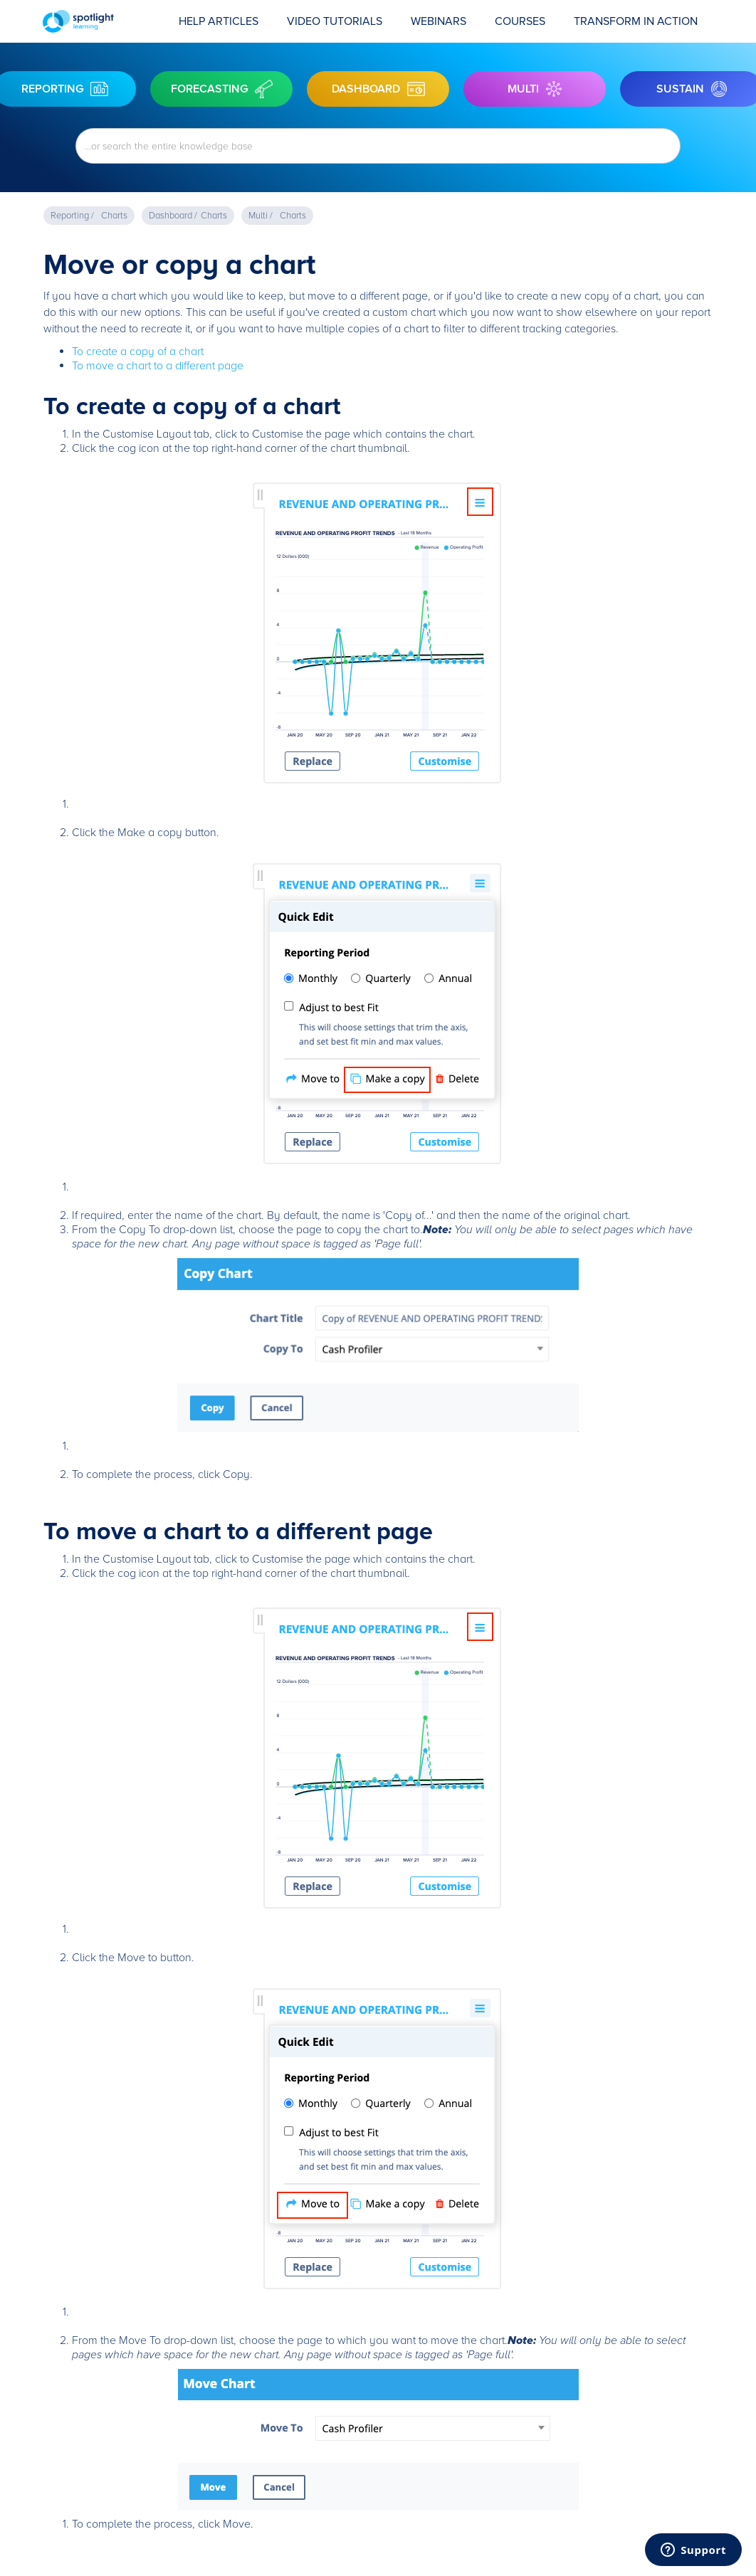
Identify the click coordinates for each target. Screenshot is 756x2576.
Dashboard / (173, 215)
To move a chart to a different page (157, 366)
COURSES (520, 21)
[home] (103, 21)
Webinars (438, 21)
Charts (114, 215)
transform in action (636, 21)
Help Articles (218, 21)
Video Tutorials (334, 21)
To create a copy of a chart (138, 351)
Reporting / (72, 215)
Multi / (260, 215)
